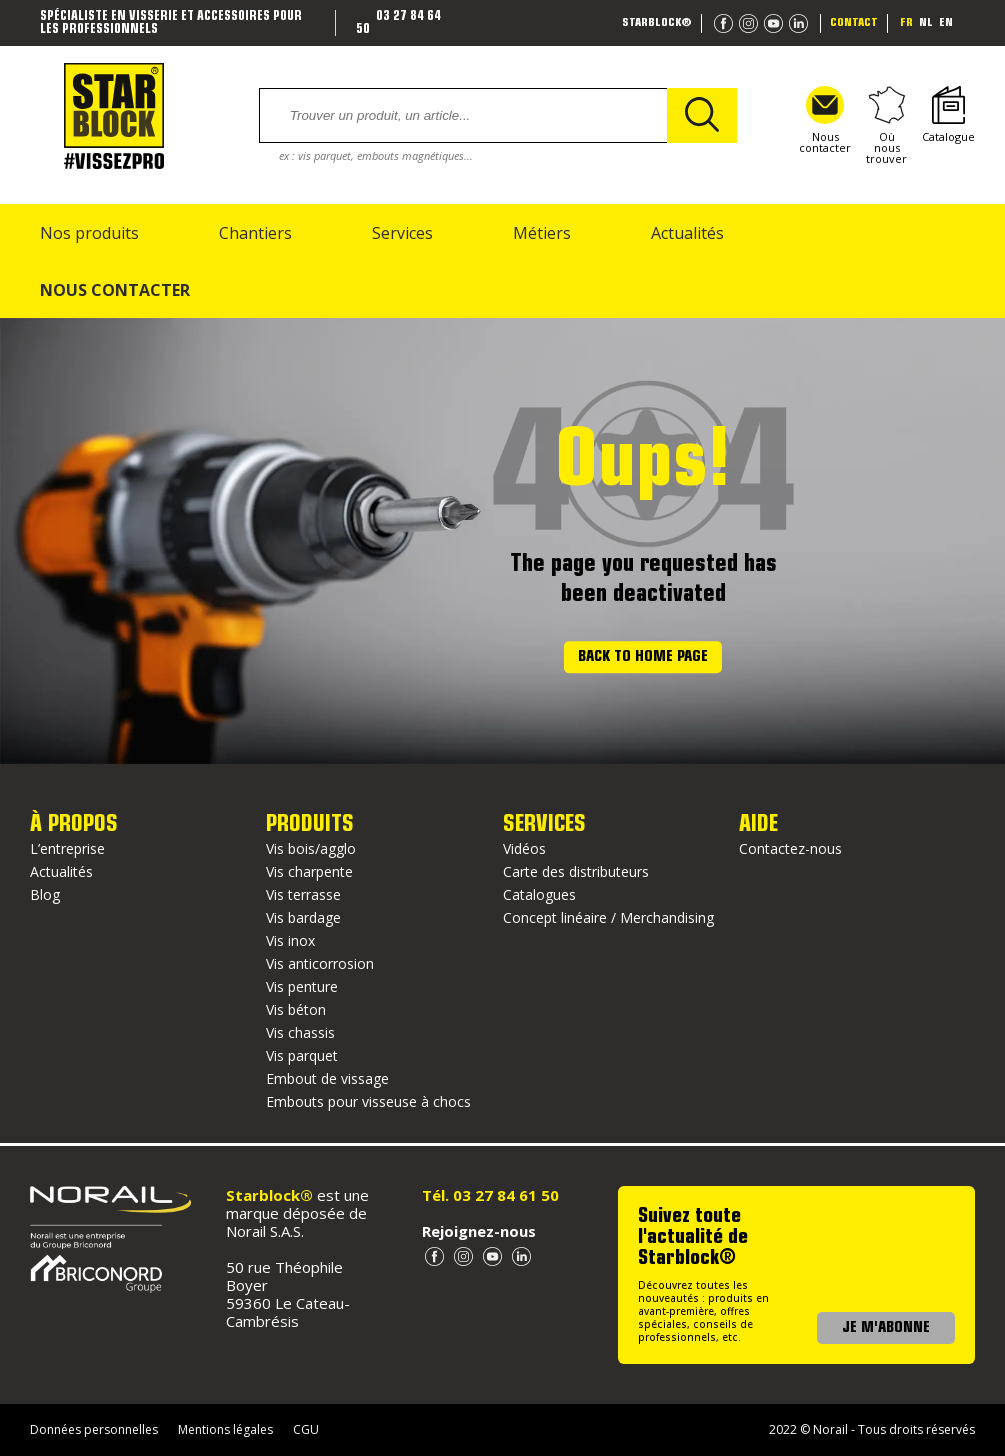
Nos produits (89, 233)
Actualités (687, 233)
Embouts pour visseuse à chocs (368, 1101)
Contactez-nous (790, 848)
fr (906, 23)
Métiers (542, 233)
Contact (854, 23)
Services (402, 233)
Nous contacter (825, 120)
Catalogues (539, 894)
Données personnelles (94, 1429)
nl (926, 23)
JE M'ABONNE (886, 1328)
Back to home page (643, 657)
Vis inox (290, 940)
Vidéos (524, 848)
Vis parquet (302, 1055)
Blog (45, 894)
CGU (306, 1429)
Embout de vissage (327, 1078)
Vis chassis (300, 1032)
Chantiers (255, 233)
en (946, 23)
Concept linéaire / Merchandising (608, 917)
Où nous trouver (886, 125)
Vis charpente (309, 871)
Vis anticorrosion (320, 963)
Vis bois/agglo (311, 848)
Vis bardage (303, 917)
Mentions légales (225, 1429)
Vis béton (296, 1009)
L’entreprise (67, 848)
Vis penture (302, 986)
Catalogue (948, 115)
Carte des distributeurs (576, 871)
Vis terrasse (303, 894)
